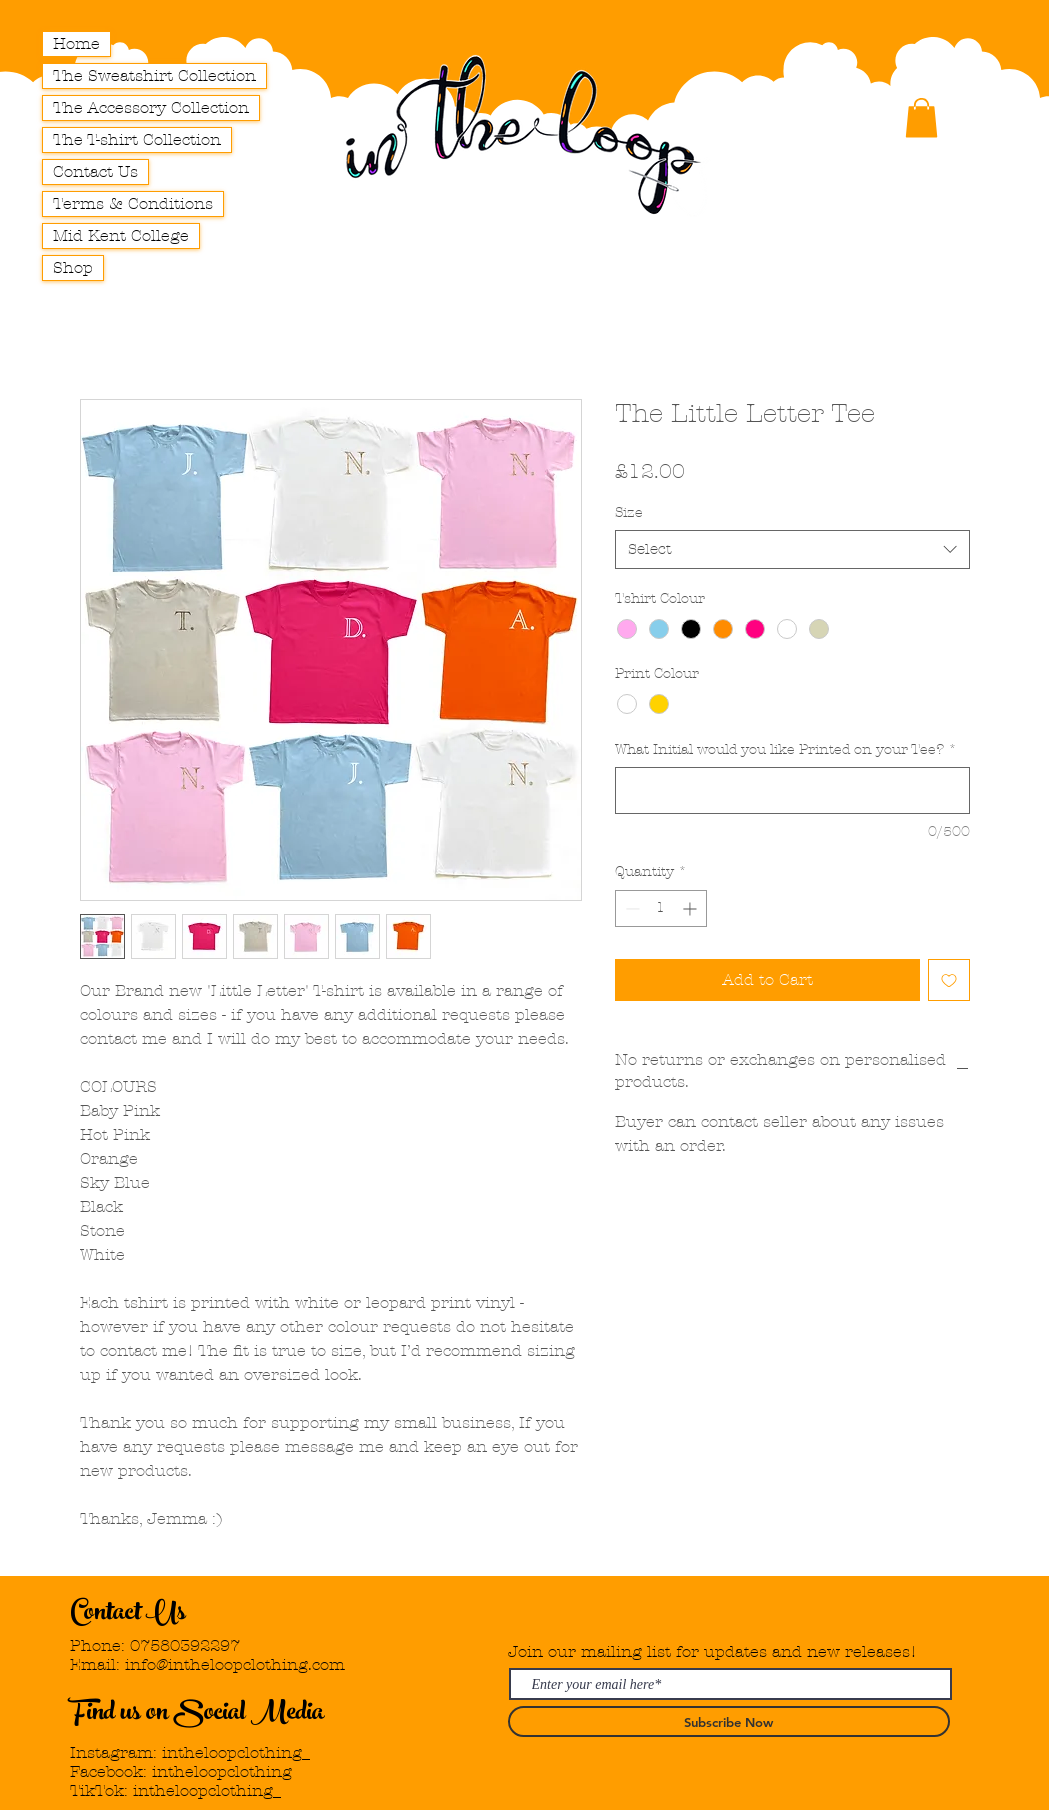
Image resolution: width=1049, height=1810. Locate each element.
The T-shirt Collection (137, 139)
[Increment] (691, 908)
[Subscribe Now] (729, 1721)
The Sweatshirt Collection (154, 75)
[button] (921, 117)
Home (76, 43)
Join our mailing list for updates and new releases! (712, 1651)
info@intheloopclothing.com (235, 1664)
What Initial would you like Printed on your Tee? (786, 749)
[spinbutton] (661, 908)
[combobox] (792, 549)
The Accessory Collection (151, 107)
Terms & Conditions (133, 203)
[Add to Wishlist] (949, 980)
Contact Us (95, 171)
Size (629, 512)
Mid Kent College (121, 235)
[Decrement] (630, 908)
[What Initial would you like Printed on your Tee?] (792, 790)
